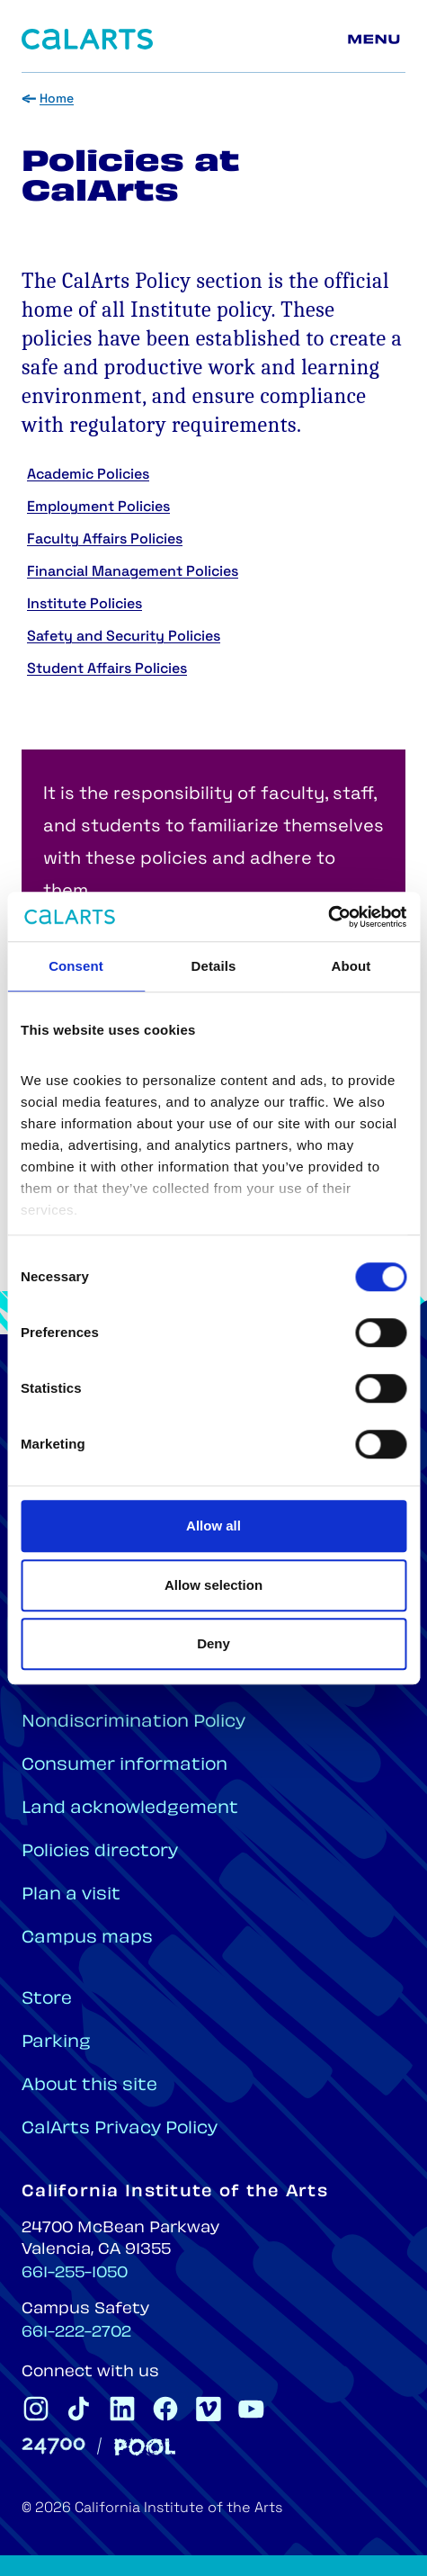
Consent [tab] (76, 966)
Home (57, 99)
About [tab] (351, 966)
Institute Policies (84, 604)
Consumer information (124, 1765)
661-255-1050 (75, 2273)
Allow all (213, 1525)
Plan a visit (71, 1895)
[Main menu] (377, 40)
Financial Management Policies (132, 572)
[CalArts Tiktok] (79, 2408)
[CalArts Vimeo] (208, 2408)
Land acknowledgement (130, 1809)
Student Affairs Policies (107, 669)
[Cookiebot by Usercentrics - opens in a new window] (327, 917)
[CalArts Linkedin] (122, 2408)
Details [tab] (213, 966)
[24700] (53, 2446)
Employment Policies (98, 507)
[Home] (87, 39)
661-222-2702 (76, 2333)
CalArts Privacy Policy (120, 2129)
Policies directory (100, 1852)
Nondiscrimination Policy (133, 1722)
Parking (56, 2043)
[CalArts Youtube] (251, 2408)
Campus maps (87, 1938)
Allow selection (213, 1585)
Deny (213, 1643)
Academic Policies (88, 475)
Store (47, 1999)
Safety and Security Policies (123, 637)
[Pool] (144, 2446)
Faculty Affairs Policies (104, 540)
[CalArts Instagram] (36, 2408)
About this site (89, 2086)
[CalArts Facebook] (165, 2408)
